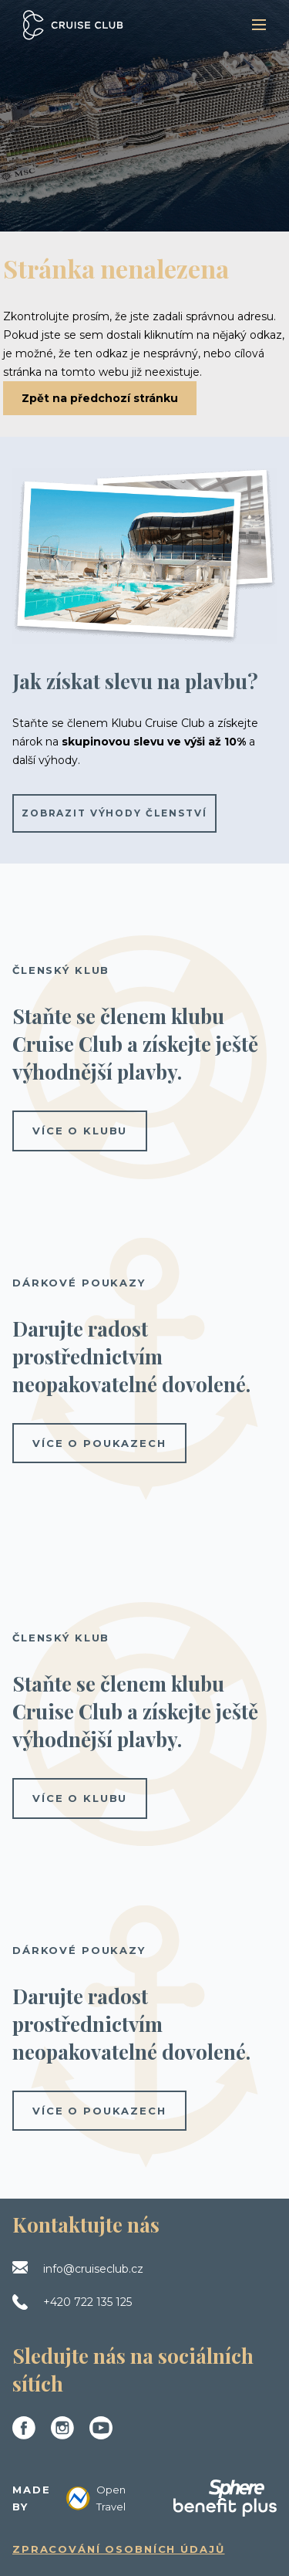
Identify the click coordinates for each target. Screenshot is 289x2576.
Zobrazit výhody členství (114, 813)
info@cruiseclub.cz (93, 2269)
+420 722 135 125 (87, 2302)
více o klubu (79, 1130)
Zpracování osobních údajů (118, 2549)
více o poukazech (99, 1443)
